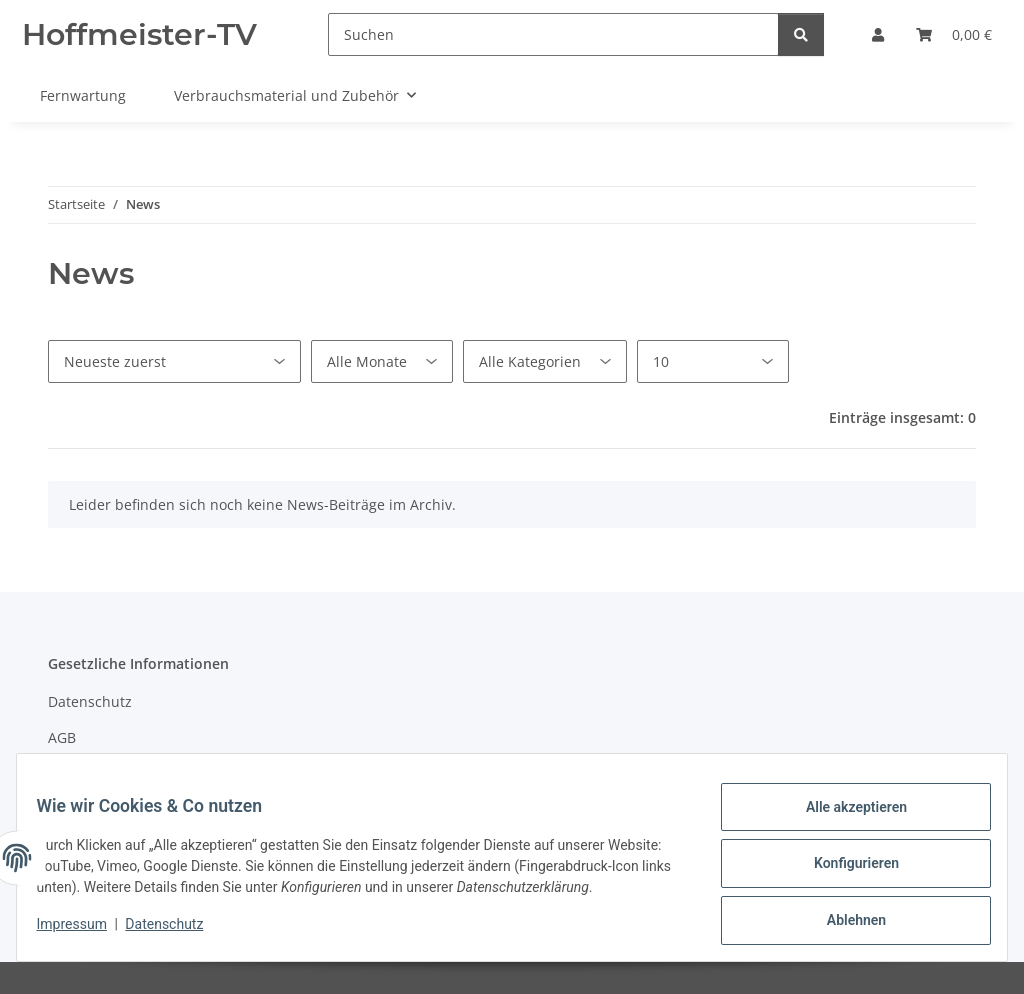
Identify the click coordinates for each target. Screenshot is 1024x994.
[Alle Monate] (382, 361)
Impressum (84, 934)
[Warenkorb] (954, 34)
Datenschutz (177, 934)
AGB (62, 737)
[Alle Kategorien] (545, 361)
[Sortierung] (174, 361)
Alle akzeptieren (843, 811)
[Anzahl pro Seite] (713, 361)
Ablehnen (843, 915)
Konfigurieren (843, 863)
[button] (878, 34)
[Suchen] (553, 34)
